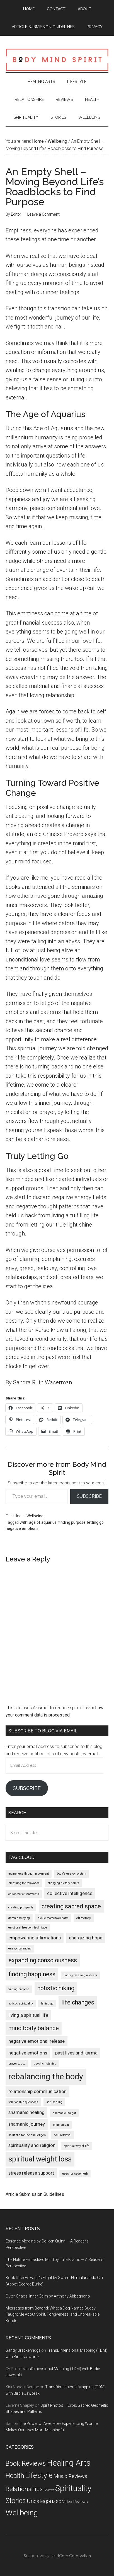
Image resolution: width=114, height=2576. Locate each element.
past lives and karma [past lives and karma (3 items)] (76, 2053)
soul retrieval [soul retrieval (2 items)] (62, 2135)
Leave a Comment (43, 214)
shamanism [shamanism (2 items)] (61, 2125)
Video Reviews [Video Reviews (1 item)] (75, 2501)
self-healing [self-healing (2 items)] (54, 2102)
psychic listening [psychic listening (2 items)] (45, 2063)
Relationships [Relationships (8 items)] (24, 2489)
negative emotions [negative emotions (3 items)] (27, 2053)
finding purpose (72, 1522)
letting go (95, 1522)
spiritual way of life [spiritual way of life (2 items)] (76, 2146)
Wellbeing (34, 1516)
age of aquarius (43, 1522)
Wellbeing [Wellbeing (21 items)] (22, 2512)
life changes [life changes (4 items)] (77, 2002)
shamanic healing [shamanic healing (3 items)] (26, 2112)
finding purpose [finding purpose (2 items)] (18, 1989)
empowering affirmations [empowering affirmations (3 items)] (34, 1938)
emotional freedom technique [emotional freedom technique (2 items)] (27, 1927)
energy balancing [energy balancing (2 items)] (19, 1948)
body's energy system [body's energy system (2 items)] (71, 1873)
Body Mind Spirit (57, 59)
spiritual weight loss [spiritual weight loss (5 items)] (40, 2159)
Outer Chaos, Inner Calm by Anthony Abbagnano (48, 2296)
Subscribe (89, 1496)
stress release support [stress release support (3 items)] (31, 2173)
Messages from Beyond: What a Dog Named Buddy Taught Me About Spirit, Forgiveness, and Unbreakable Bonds (53, 2314)
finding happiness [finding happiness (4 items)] (31, 1974)
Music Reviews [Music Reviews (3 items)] (70, 2476)
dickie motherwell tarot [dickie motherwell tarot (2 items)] (53, 1918)
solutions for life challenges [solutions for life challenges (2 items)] (27, 2135)
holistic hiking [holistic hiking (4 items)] (55, 1988)
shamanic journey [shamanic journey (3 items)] (26, 2124)
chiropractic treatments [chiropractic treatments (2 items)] (23, 1894)
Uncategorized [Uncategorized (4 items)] (44, 2501)
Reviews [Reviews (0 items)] (48, 2490)
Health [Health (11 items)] (15, 2476)
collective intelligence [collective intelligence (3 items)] (69, 1893)
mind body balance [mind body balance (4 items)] (33, 2028)
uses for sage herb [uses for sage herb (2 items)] (75, 2173)
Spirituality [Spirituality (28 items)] (73, 2488)
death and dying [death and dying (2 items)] (19, 1918)
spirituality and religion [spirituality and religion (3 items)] (31, 2145)
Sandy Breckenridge (23, 2350)
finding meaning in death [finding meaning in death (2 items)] (80, 1975)
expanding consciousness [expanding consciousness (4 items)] (42, 1960)
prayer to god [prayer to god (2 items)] (17, 2063)
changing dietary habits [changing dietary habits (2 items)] (63, 1883)
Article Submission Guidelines (35, 2194)
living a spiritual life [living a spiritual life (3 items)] (28, 2015)
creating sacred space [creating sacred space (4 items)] (71, 1906)
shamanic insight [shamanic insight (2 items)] (64, 2113)
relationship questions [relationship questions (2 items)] (23, 2102)
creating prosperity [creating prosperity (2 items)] (20, 1907)
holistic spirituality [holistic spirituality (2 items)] (20, 2003)
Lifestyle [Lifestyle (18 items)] (39, 2475)
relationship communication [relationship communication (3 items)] (37, 2091)
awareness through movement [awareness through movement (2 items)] (28, 1873)
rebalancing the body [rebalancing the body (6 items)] (45, 2076)
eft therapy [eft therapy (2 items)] (83, 1918)
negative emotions (22, 1528)
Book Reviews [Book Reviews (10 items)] (26, 2463)
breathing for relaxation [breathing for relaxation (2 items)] (24, 1883)
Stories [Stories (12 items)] (16, 2501)
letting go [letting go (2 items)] (47, 2003)
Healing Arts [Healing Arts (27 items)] (69, 2463)
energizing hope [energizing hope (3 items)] (85, 1938)
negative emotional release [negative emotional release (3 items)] (36, 2041)
